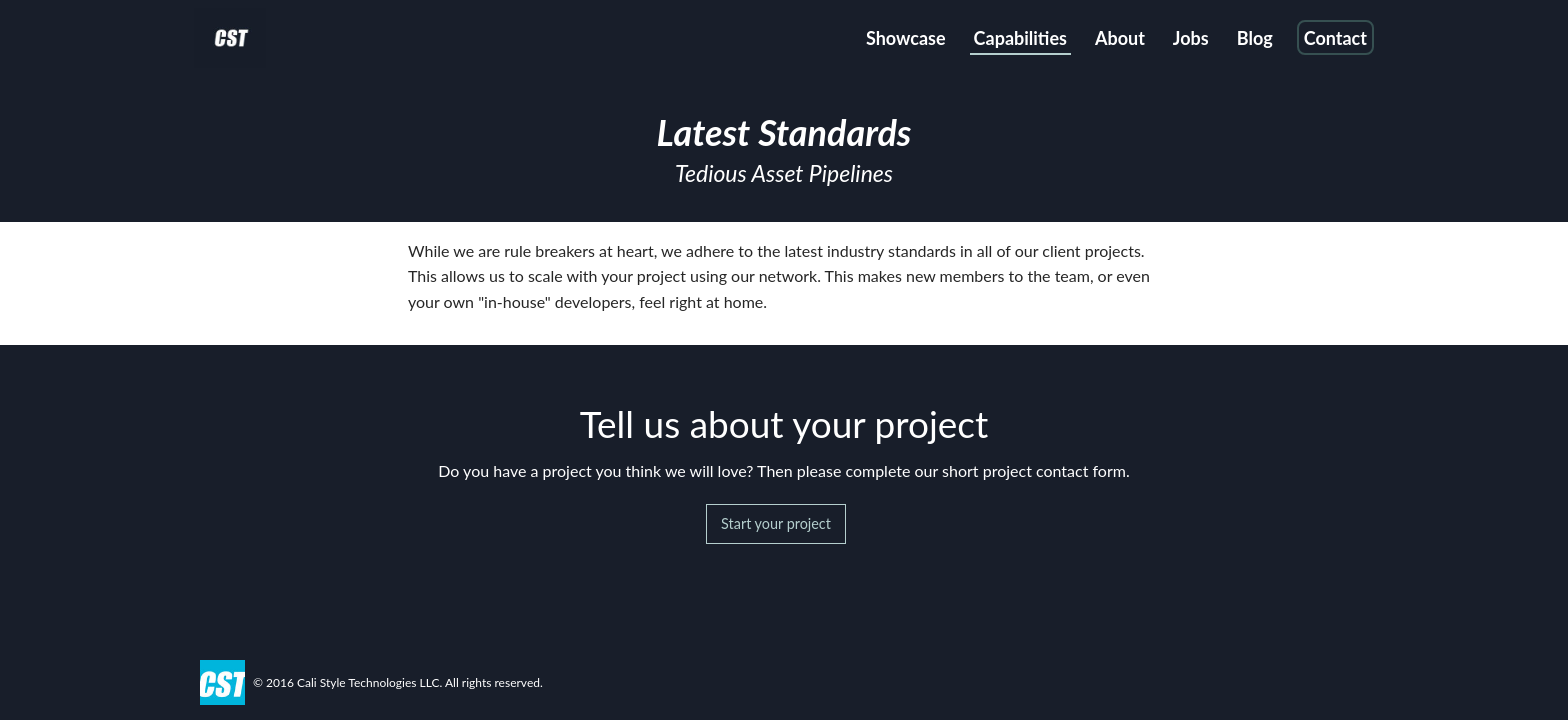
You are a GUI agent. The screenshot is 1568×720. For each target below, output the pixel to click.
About (1120, 38)
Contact (1335, 38)
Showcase (906, 38)
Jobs (1191, 38)
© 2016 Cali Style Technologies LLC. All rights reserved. (398, 682)
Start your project (776, 523)
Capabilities (1020, 38)
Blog (1255, 38)
